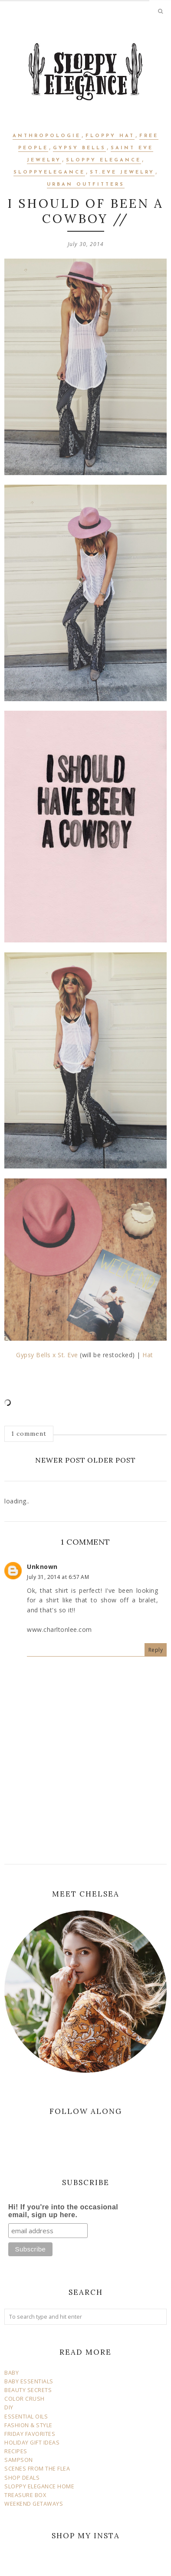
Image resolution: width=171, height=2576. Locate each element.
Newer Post (60, 1460)
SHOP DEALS (21, 2477)
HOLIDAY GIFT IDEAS (31, 2442)
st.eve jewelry (122, 172)
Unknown (42, 1566)
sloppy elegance (103, 160)
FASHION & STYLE (28, 2425)
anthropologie (47, 136)
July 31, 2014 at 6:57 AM (58, 1577)
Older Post (111, 1460)
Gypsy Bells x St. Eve (47, 1355)
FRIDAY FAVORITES (29, 2434)
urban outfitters (86, 184)
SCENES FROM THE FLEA (37, 2468)
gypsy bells (79, 148)
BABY (11, 2372)
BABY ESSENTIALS (28, 2381)
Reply (155, 1650)
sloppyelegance (49, 172)
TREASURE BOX (25, 2495)
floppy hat (110, 136)
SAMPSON (18, 2460)
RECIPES (15, 2451)
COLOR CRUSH (24, 2398)
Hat (148, 1355)
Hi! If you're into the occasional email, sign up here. (63, 2210)
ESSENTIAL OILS (26, 2416)
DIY (8, 2407)
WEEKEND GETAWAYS (33, 2503)
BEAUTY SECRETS (28, 2390)
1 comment (28, 1433)
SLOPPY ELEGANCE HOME (39, 2486)
